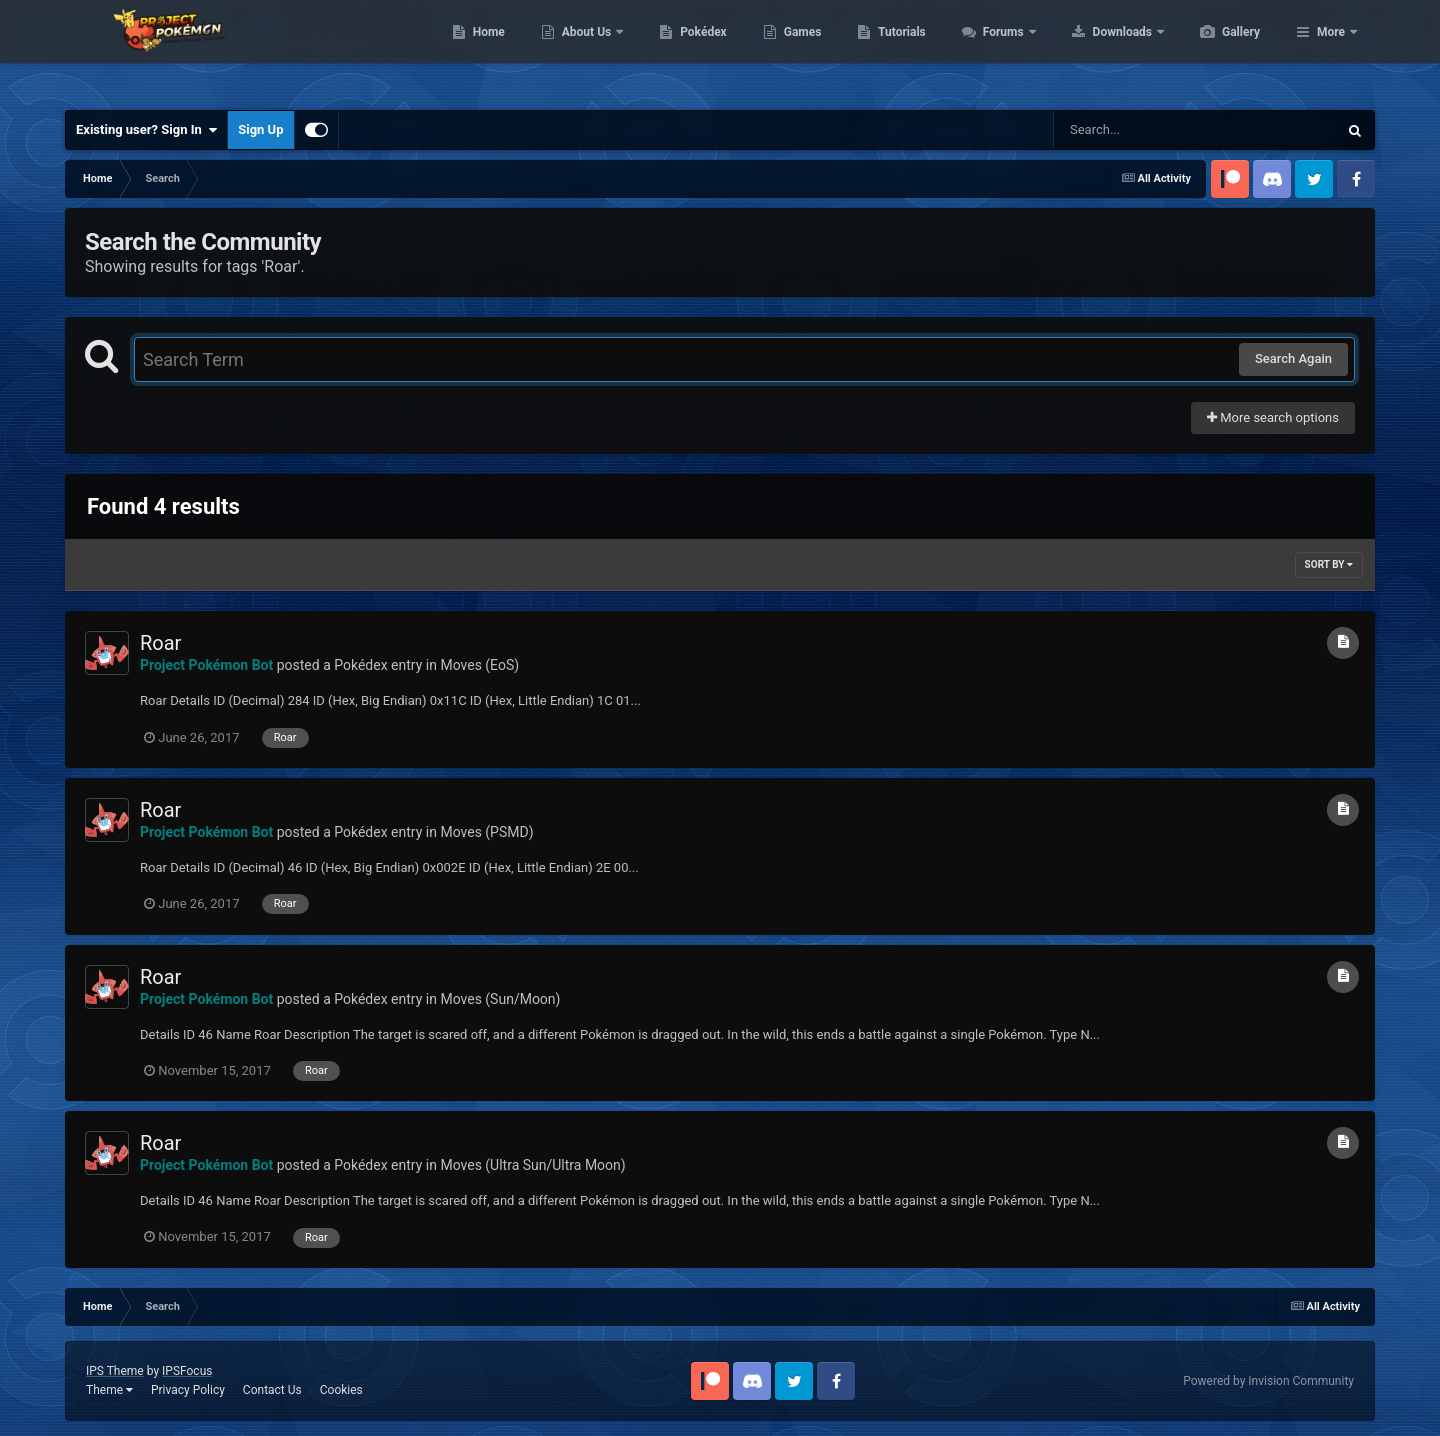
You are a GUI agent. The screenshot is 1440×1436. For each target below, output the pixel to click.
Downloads (1218, 50)
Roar (160, 643)
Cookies (341, 1390)
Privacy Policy (188, 1390)
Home (583, 50)
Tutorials (996, 50)
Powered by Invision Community (1268, 1381)
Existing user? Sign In (146, 130)
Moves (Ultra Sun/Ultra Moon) (532, 1165)
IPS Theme (115, 1371)
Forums (1099, 50)
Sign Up (260, 129)
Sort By (1329, 564)
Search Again (1293, 358)
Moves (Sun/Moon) (500, 999)
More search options (1273, 417)
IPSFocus (187, 1371)
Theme (109, 1390)
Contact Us (272, 1390)
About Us (682, 50)
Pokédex (798, 50)
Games (897, 50)
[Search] (1145, 130)
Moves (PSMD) (486, 832)
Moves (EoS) (479, 665)
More (1331, 50)
